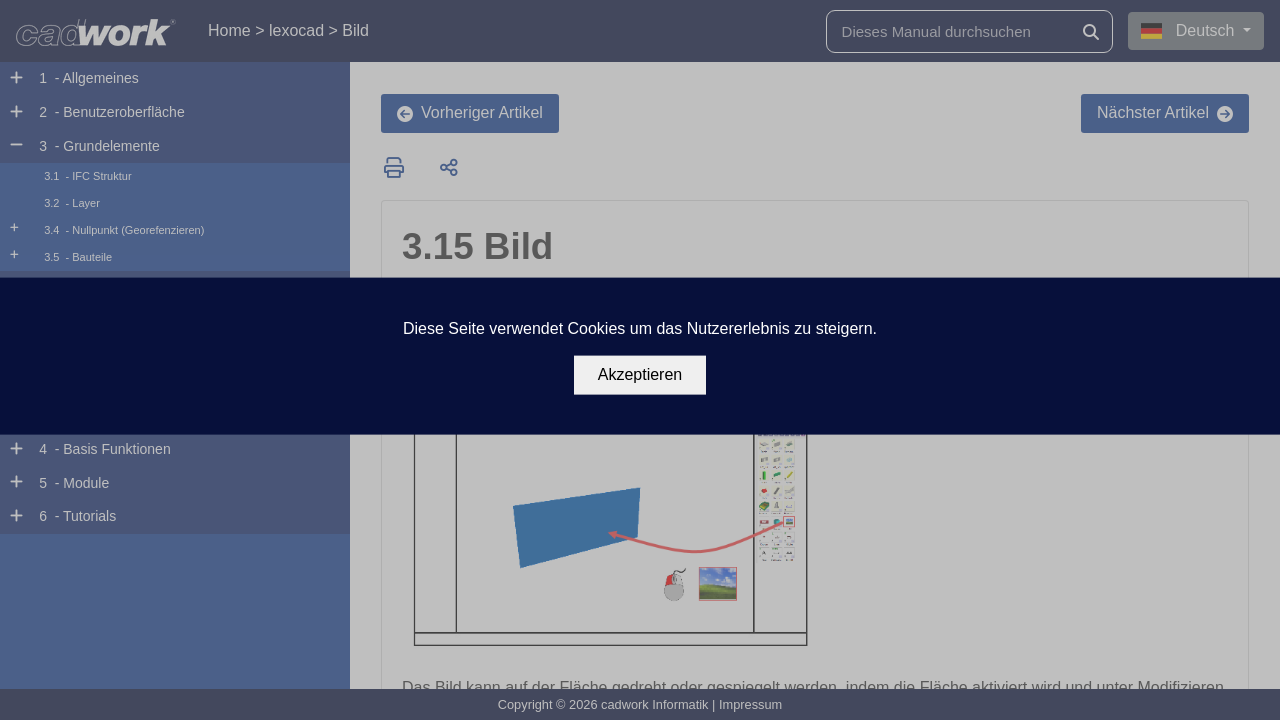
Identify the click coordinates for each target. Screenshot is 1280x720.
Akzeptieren (640, 374)
